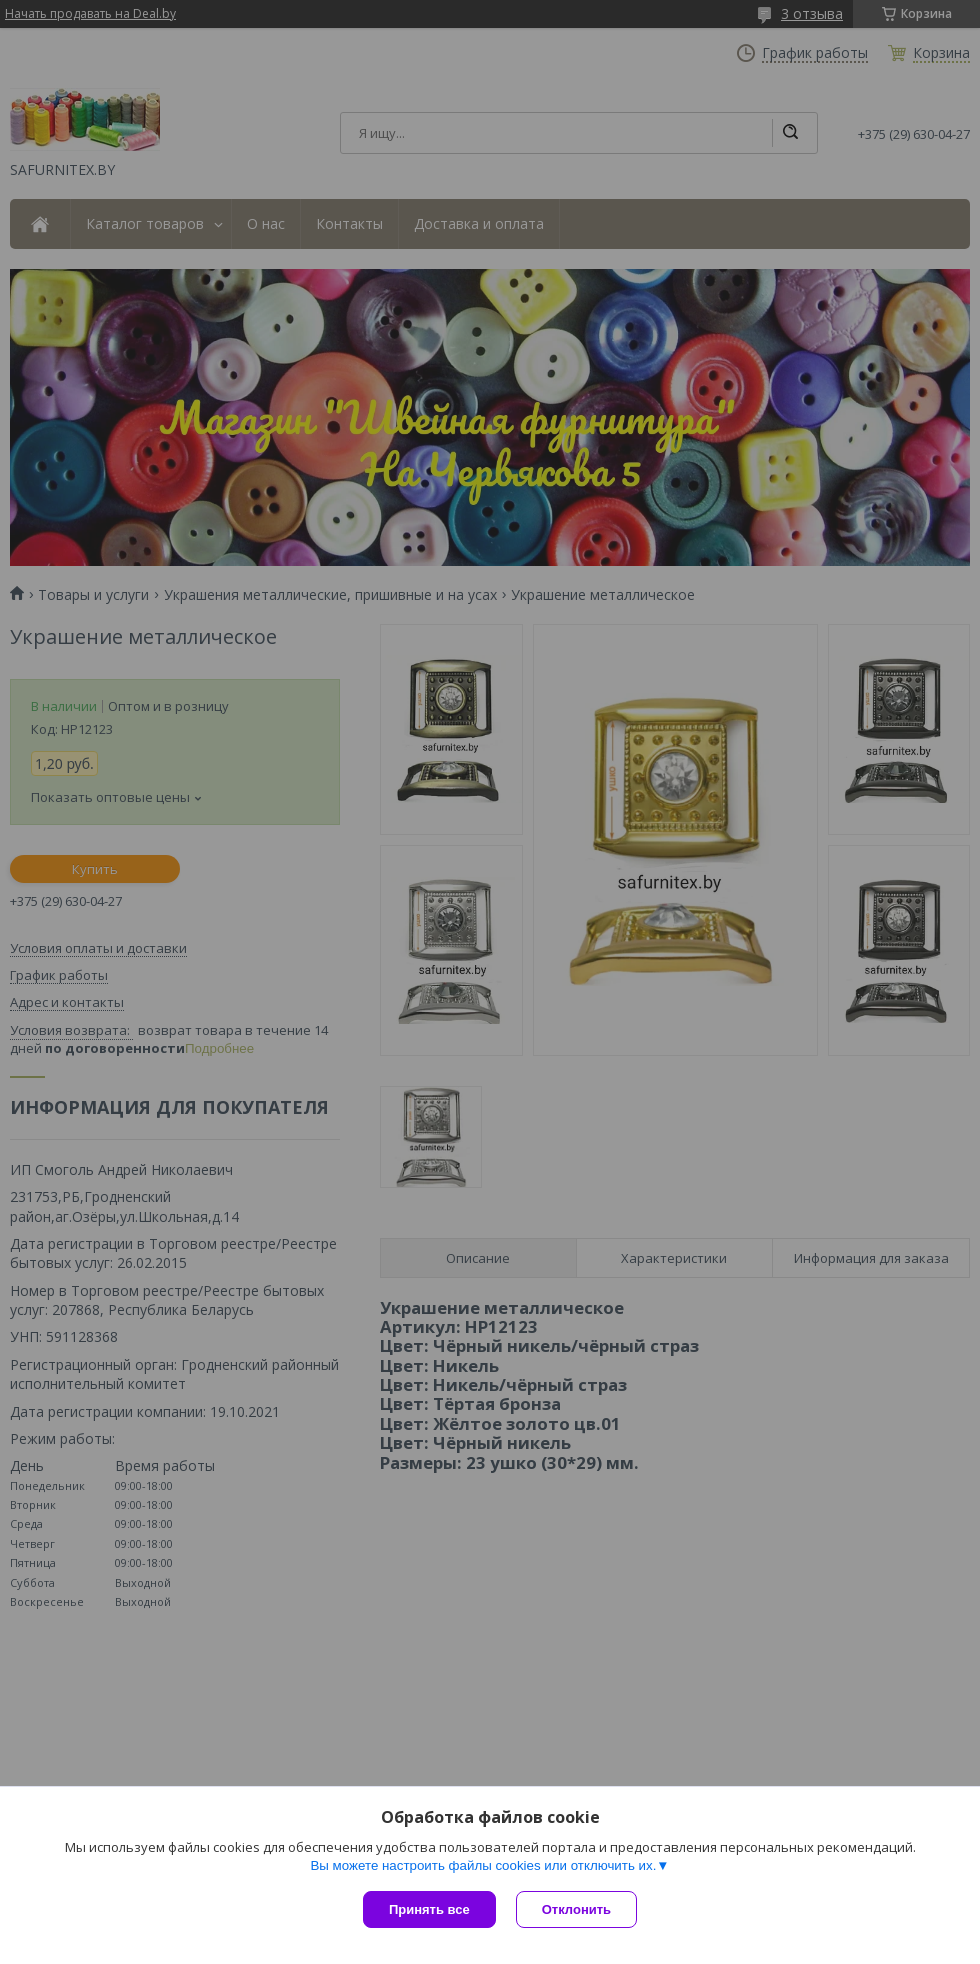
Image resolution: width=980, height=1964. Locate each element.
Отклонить (576, 1909)
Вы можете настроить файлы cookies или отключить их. (483, 1865)
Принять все (429, 1909)
